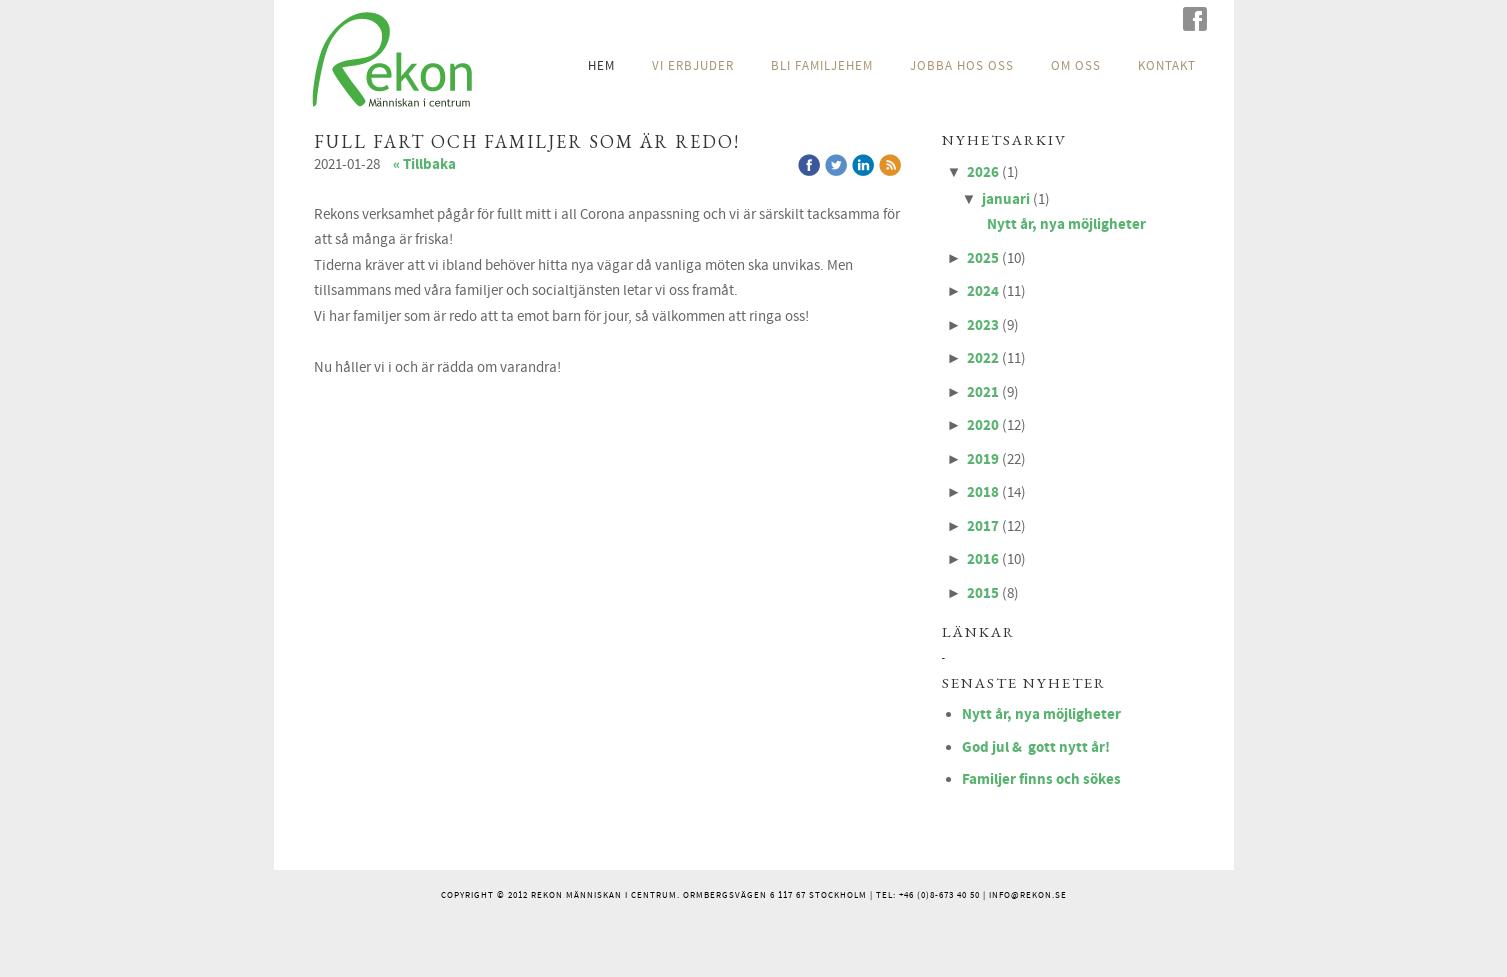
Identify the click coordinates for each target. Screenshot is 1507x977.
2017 (983, 526)
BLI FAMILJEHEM (822, 66)
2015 (983, 593)
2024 (983, 291)
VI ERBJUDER (693, 66)
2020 (983, 425)
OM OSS (1076, 66)
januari (1006, 199)
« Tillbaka (424, 164)
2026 (983, 172)
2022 (983, 358)
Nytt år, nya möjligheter (1066, 224)
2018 (983, 492)
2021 (983, 392)
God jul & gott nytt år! (1036, 747)
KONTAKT (1167, 66)
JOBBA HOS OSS (962, 66)
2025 (983, 258)
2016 (983, 559)
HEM (601, 66)
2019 (983, 459)
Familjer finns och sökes (1041, 779)
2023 (983, 325)
